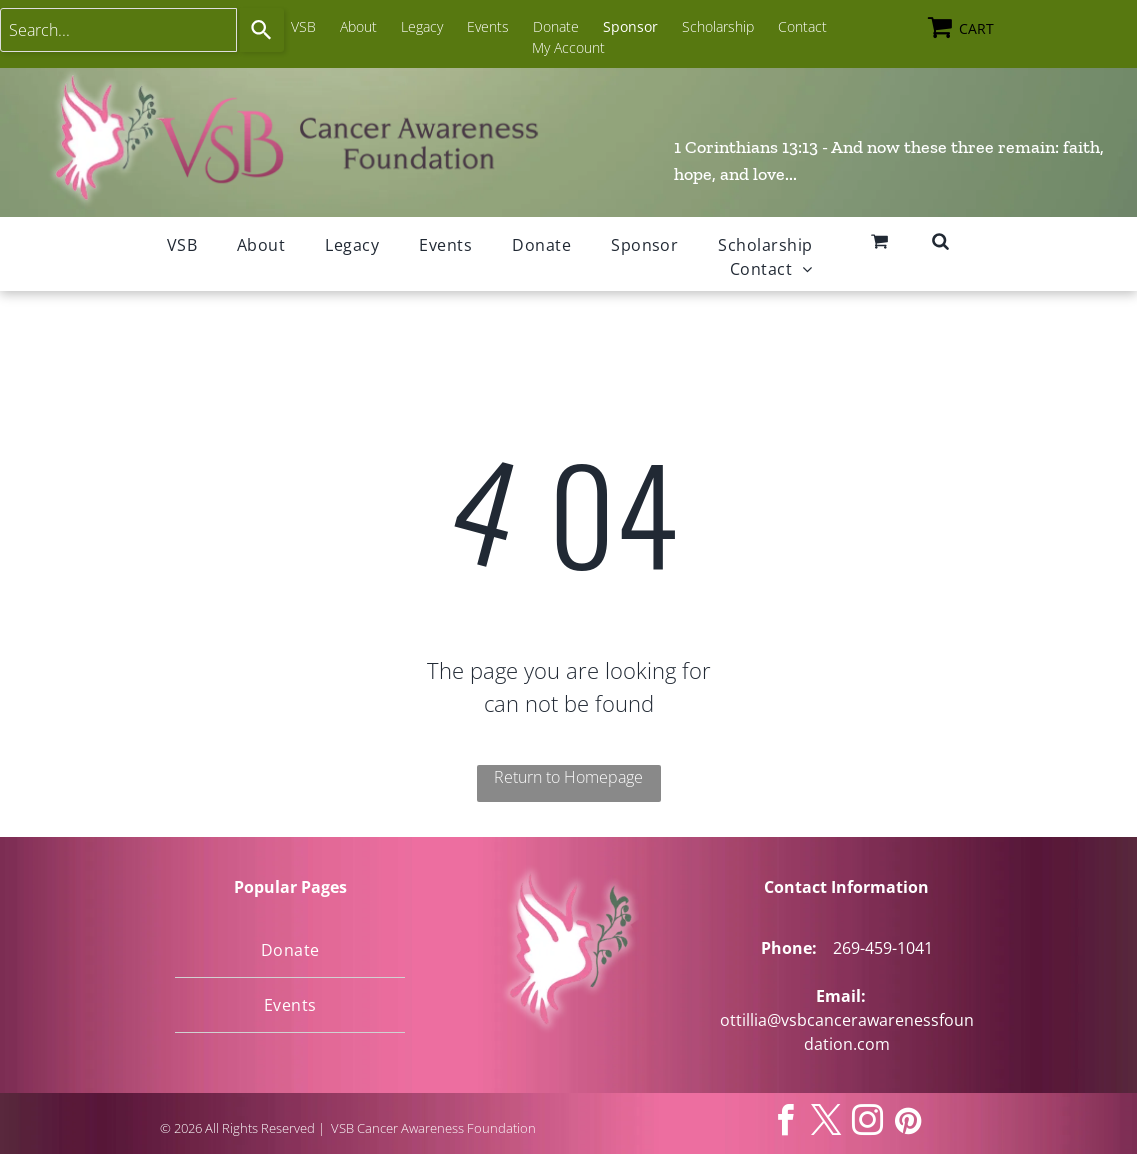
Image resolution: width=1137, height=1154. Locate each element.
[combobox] (118, 30)
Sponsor (630, 26)
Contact (802, 26)
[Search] (262, 30)
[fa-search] (940, 243)
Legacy (422, 26)
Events (488, 26)
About (358, 26)
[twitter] (826, 1123)
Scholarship (718, 26)
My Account (568, 47)
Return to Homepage (568, 777)
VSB (303, 26)
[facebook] (785, 1123)
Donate (556, 26)
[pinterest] (908, 1123)
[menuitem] (182, 245)
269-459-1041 (883, 948)
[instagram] (867, 1123)
